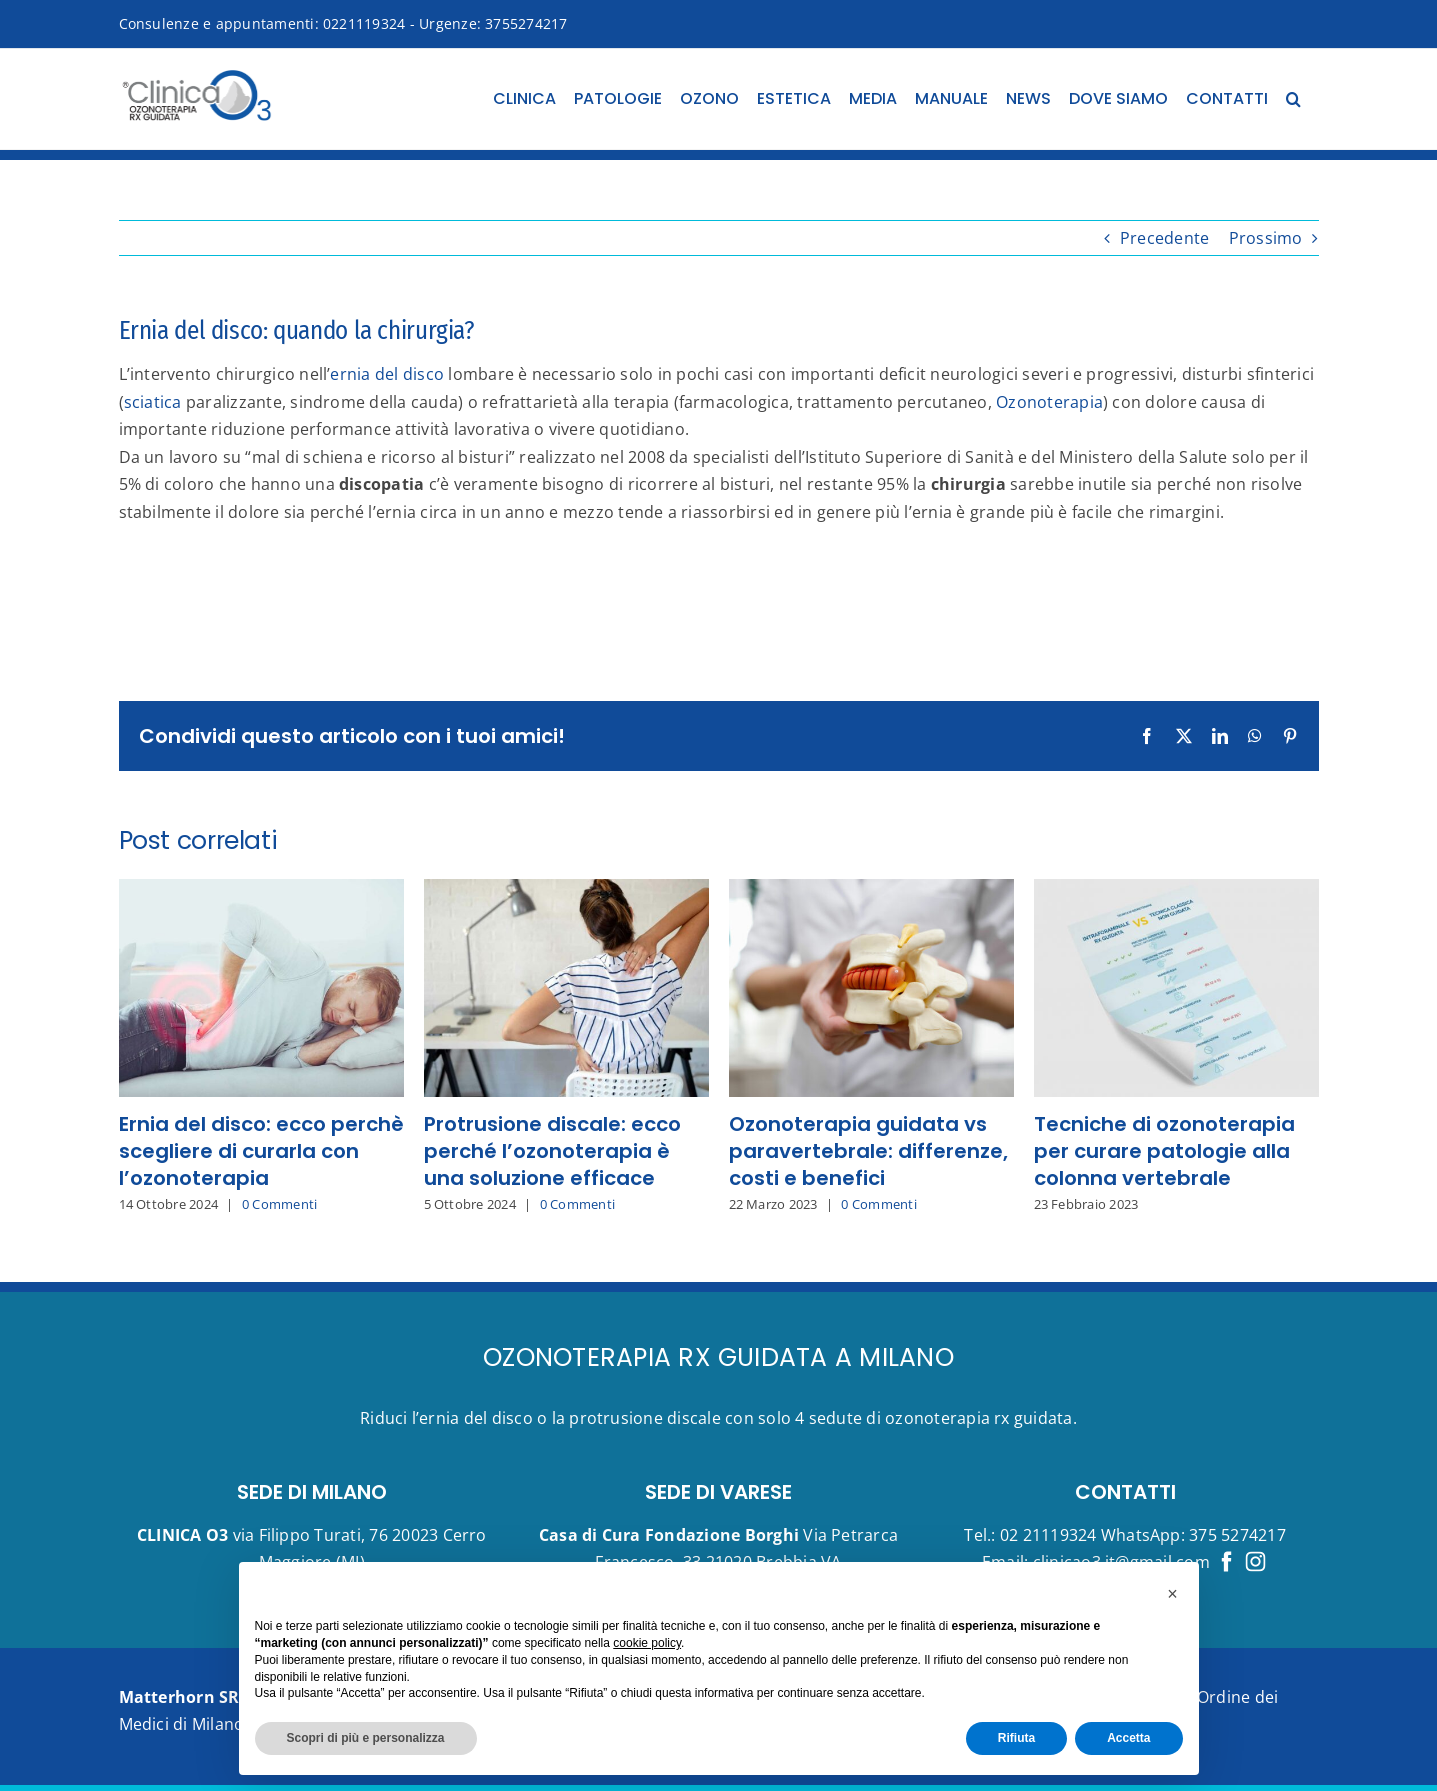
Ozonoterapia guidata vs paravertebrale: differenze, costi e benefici (868, 1151)
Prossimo (1266, 238)
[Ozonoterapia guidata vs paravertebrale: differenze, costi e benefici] (871, 890)
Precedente (1164, 238)
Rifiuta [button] (1016, 1738)
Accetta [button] (1128, 1738)
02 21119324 (1048, 1535)
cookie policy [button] (647, 1643)
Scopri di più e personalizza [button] (366, 1738)
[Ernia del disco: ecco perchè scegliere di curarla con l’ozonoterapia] (261, 890)
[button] (1293, 99)
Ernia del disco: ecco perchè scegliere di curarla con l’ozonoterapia (261, 1151)
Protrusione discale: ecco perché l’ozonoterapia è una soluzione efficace (552, 1151)
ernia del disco (387, 374)
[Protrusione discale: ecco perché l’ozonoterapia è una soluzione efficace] (566, 890)
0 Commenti (279, 1204)
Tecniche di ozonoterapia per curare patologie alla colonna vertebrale (1164, 1151)
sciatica (153, 402)
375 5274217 (1237, 1535)
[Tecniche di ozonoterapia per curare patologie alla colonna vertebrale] (1176, 890)
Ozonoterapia (1049, 402)
